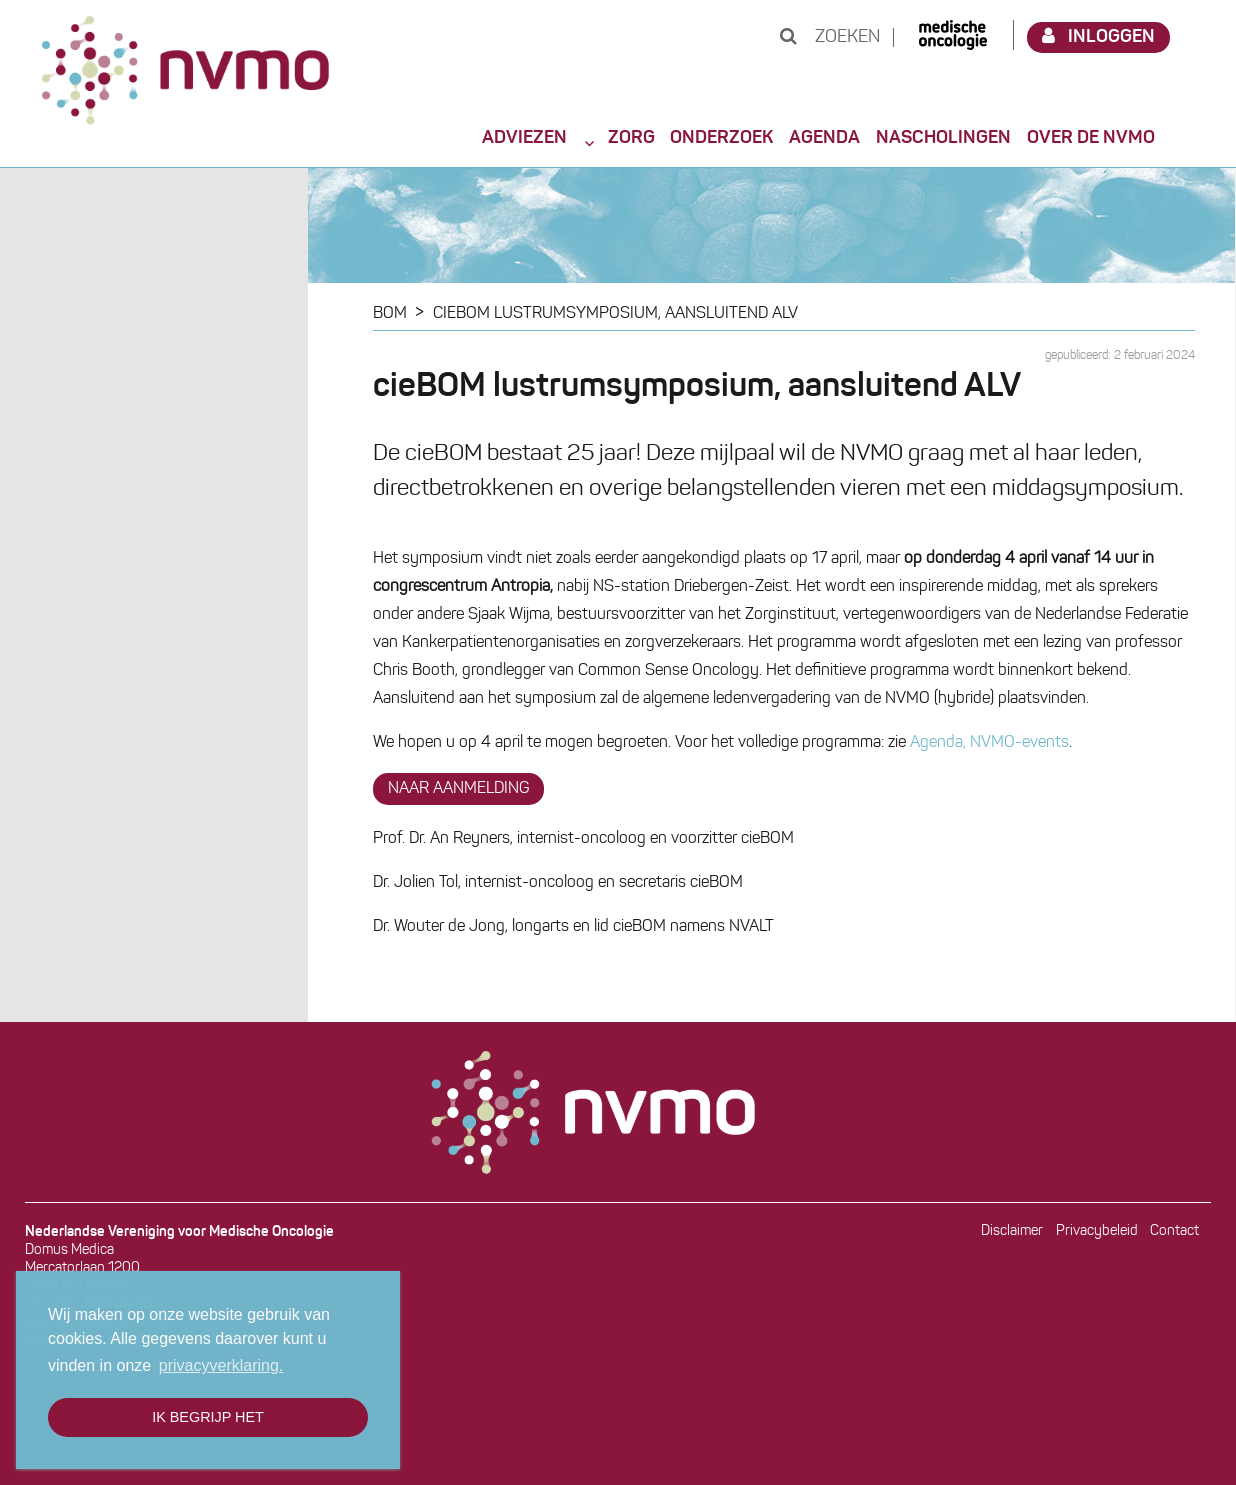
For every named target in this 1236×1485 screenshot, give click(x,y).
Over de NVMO (1091, 138)
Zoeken (830, 37)
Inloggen (1099, 36)
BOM (390, 314)
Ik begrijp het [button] (208, 1417)
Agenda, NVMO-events (989, 743)
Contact (1174, 1231)
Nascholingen (943, 138)
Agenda (824, 138)
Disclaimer (1012, 1231)
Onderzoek (721, 138)
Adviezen (524, 138)
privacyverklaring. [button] (221, 1365)
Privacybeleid (1097, 1231)
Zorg (631, 138)
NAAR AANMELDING (458, 789)
